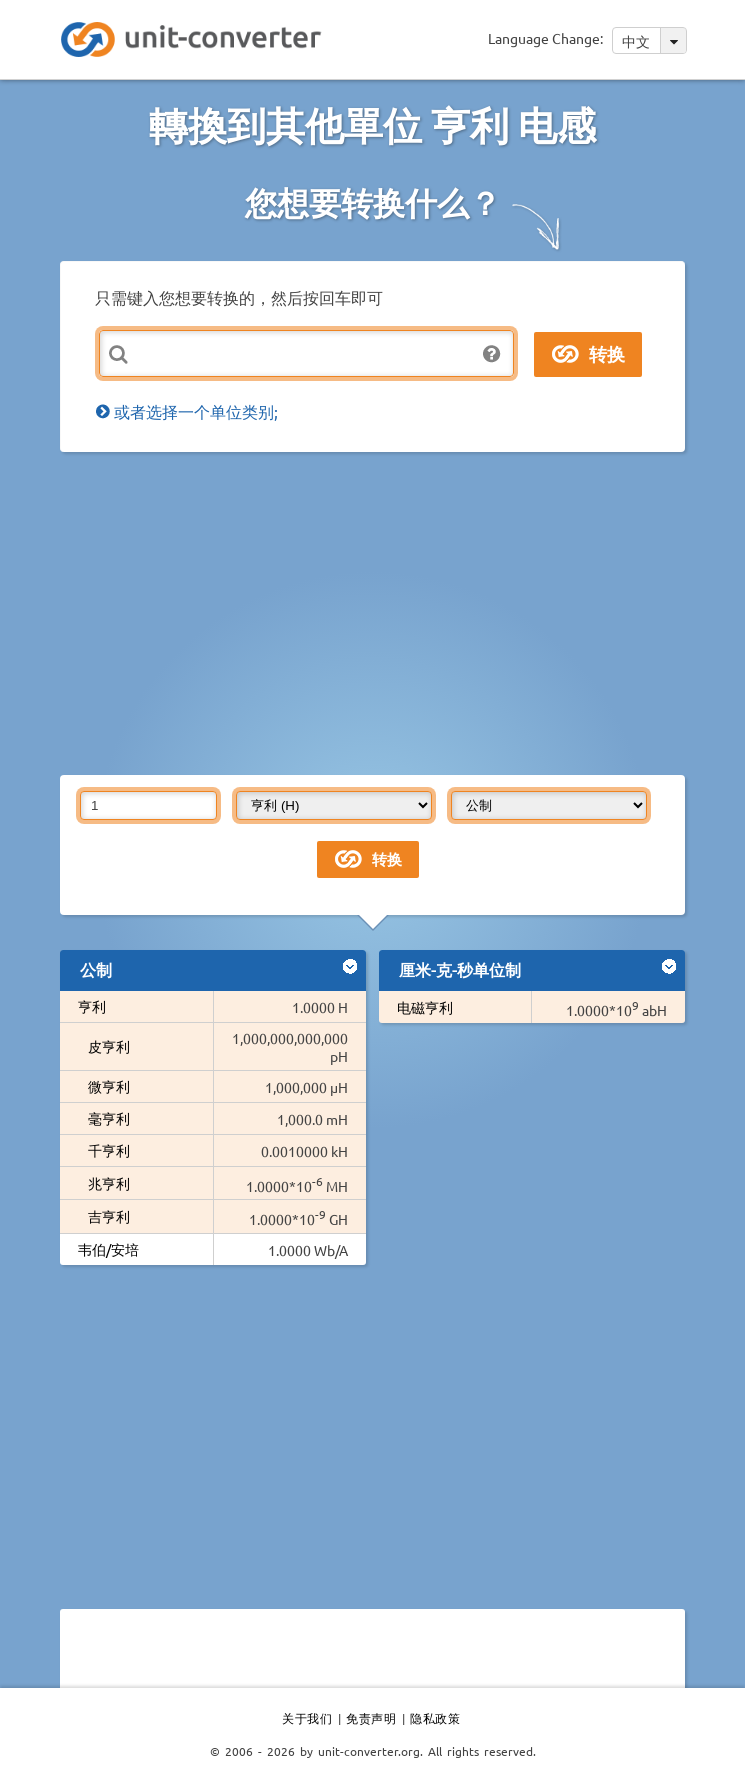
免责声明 (371, 1718)
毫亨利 (109, 1118)
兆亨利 (109, 1183)
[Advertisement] (402, 612)
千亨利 (109, 1150)
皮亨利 (109, 1046)
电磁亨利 (425, 1007)
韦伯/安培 (108, 1249)
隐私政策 (435, 1718)
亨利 (92, 1006)
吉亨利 (109, 1216)
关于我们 (307, 1718)
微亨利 (109, 1086)
